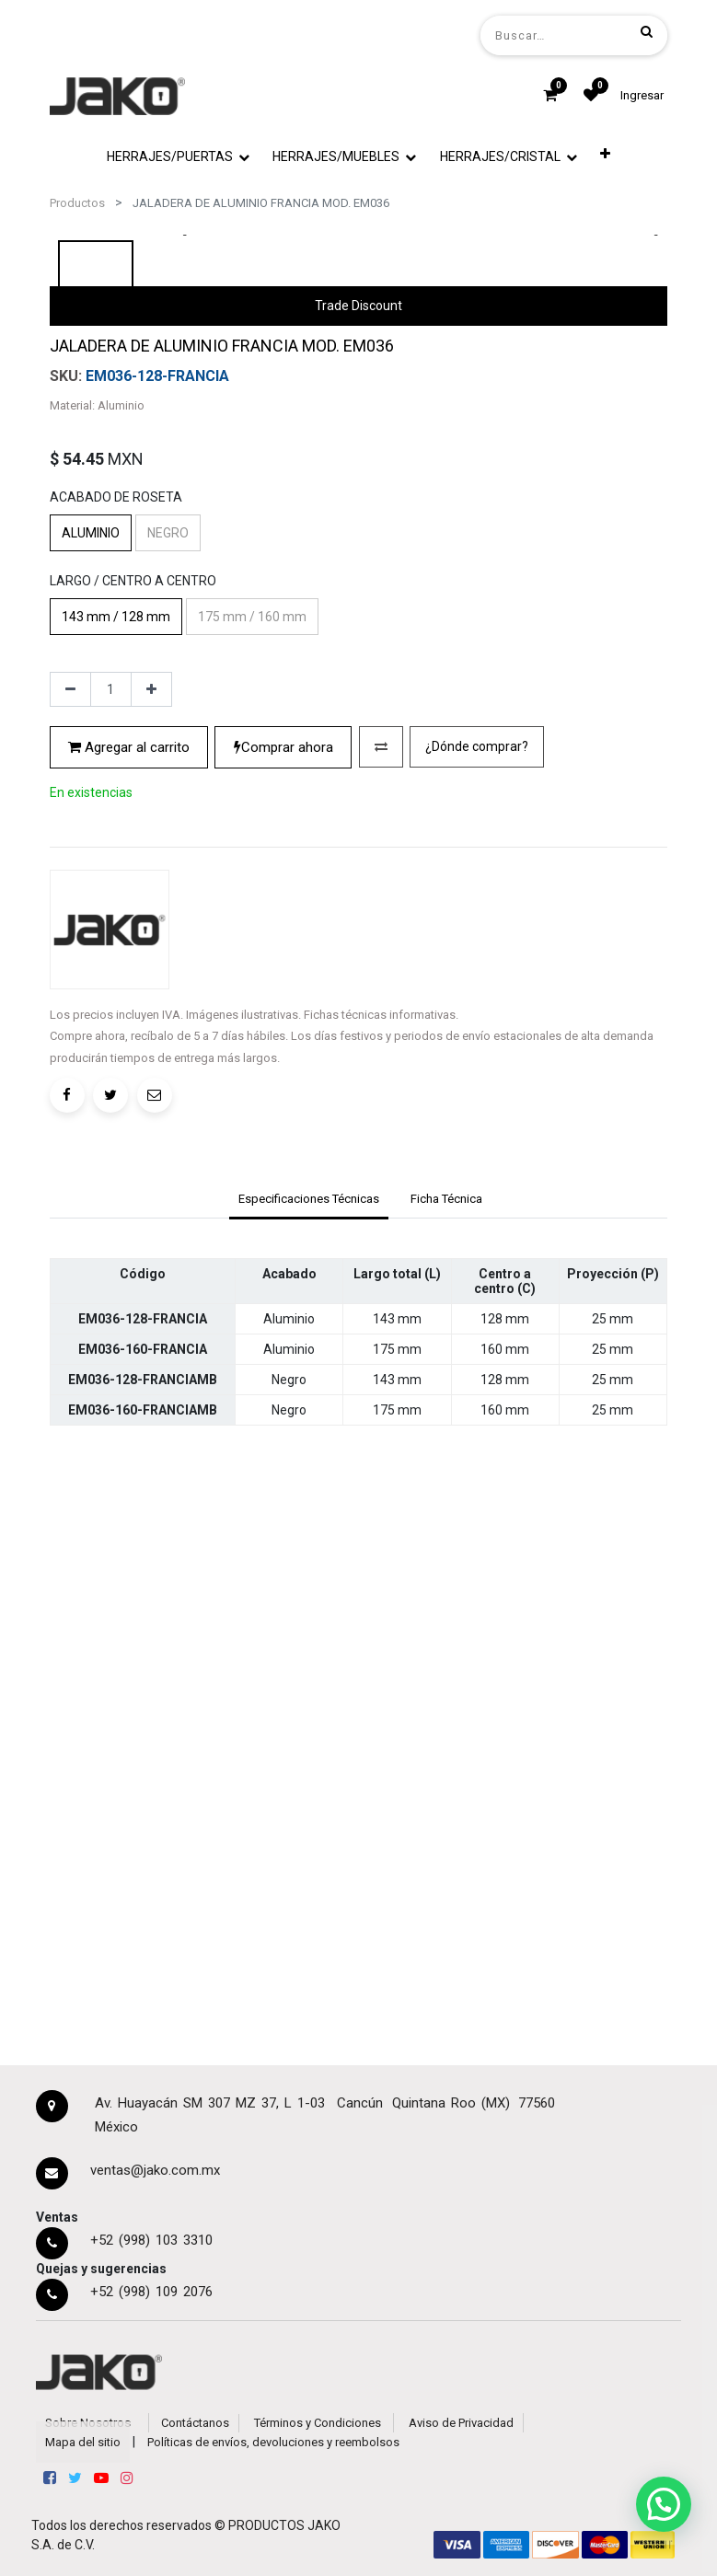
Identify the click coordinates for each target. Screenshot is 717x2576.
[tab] (308, 1706)
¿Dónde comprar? (476, 1286)
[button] (606, 153)
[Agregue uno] (151, 1229)
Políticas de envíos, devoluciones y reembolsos (273, 2442)
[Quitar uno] (70, 1229)
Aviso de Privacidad (461, 2423)
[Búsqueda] (646, 31)
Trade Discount (358, 688)
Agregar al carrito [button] (129, 1286)
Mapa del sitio (83, 2442)
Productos (77, 203)
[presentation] (187, 437)
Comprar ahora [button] (283, 1286)
